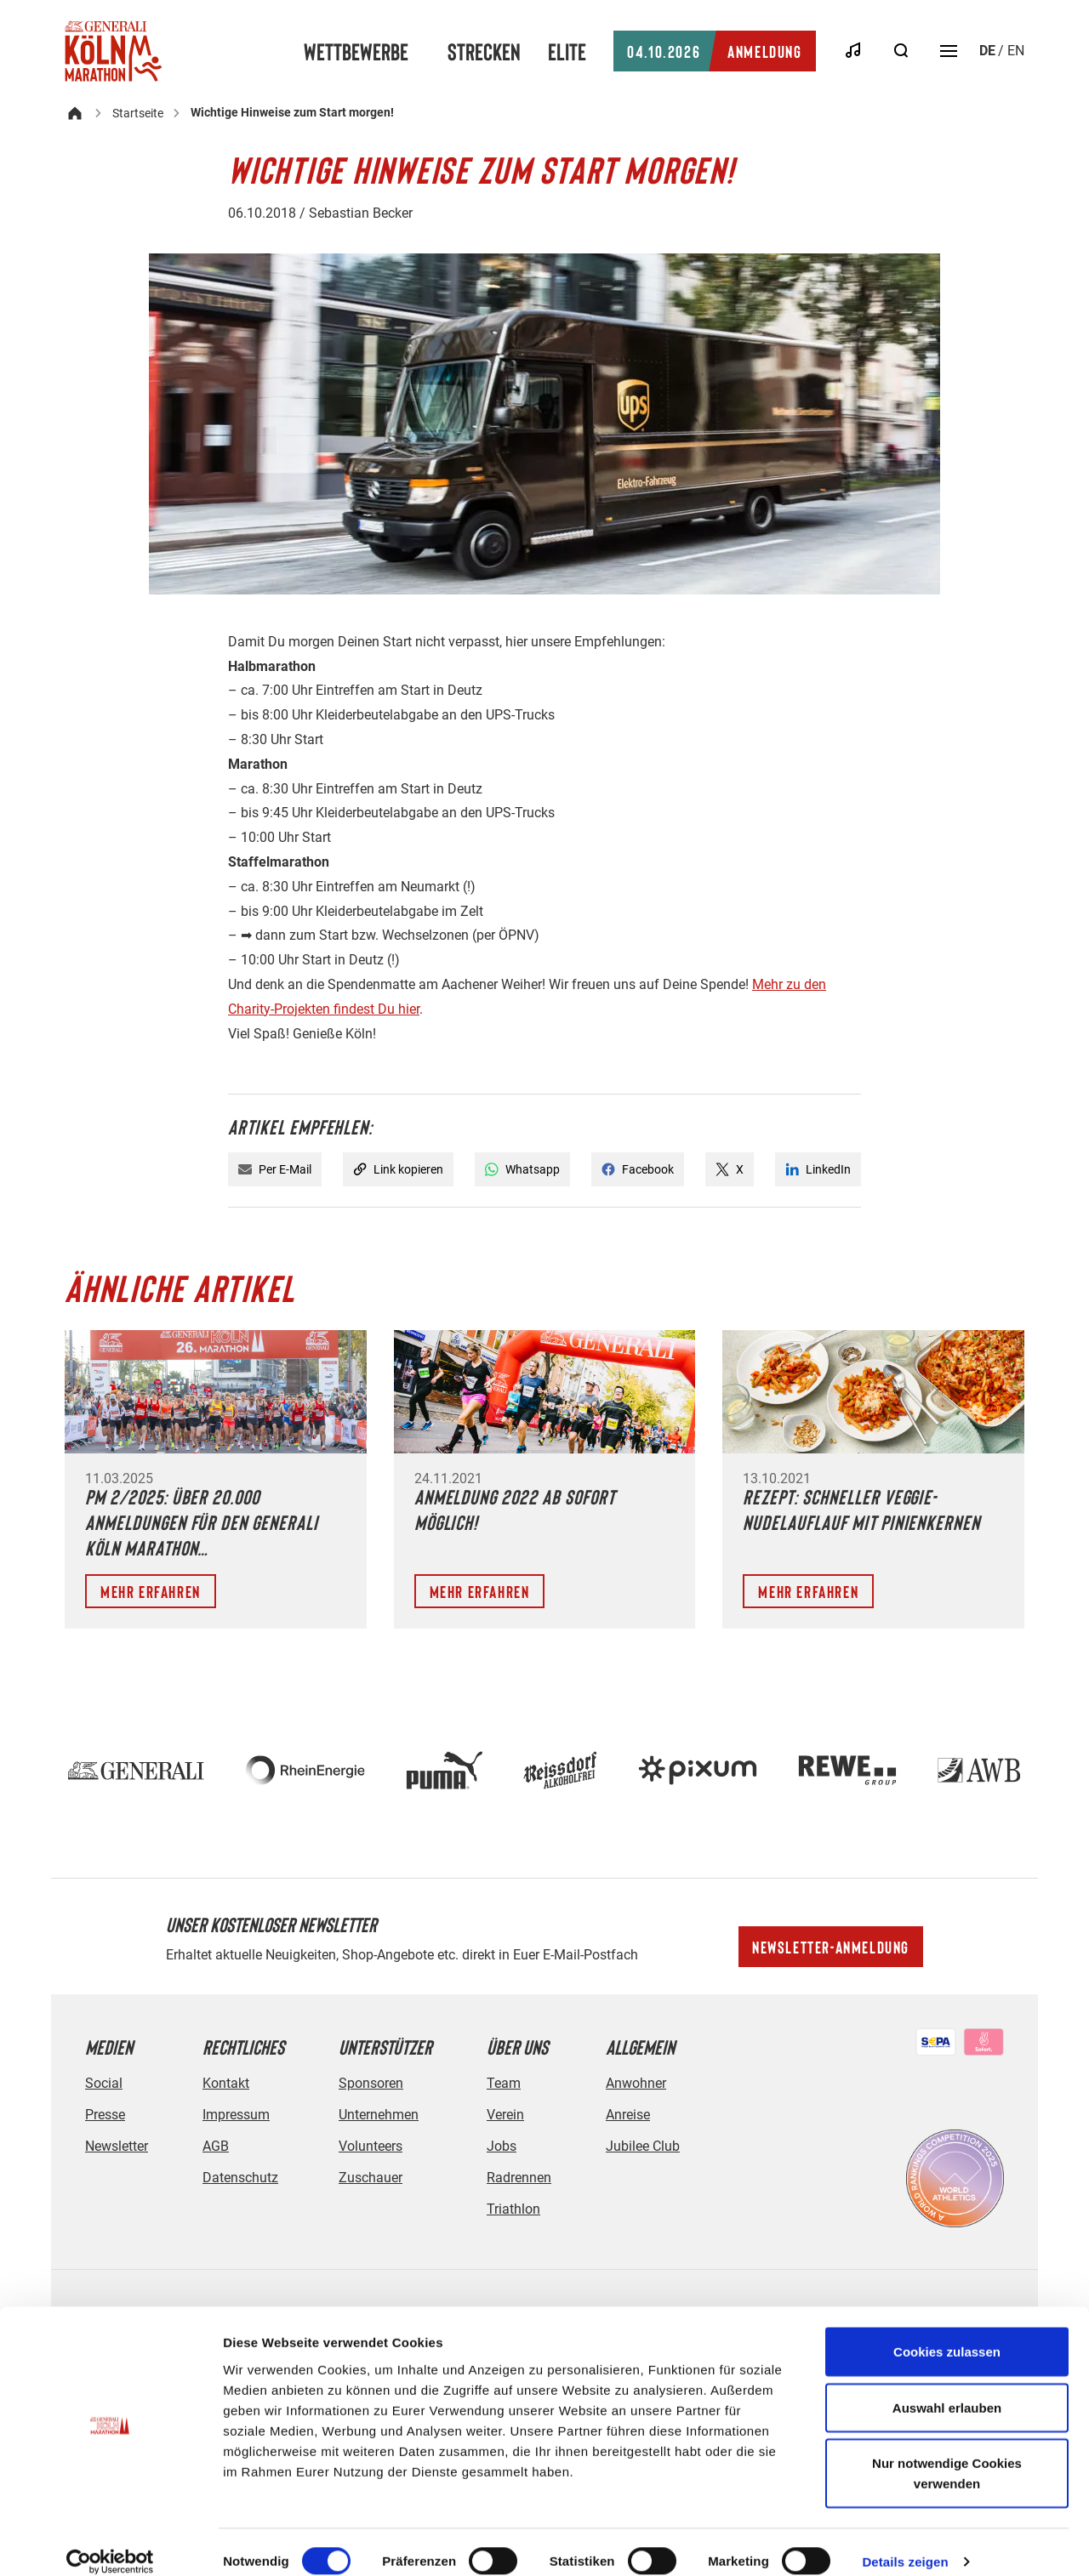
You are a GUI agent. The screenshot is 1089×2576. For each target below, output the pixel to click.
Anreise (628, 2115)
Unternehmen (379, 2115)
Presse (105, 2115)
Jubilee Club (643, 2146)
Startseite (137, 113)
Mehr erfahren (150, 1591)
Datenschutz (240, 2177)
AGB (215, 2146)
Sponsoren (371, 2083)
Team (504, 2083)
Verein (505, 2115)
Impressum (236, 2115)
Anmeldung (714, 51)
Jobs (501, 2146)
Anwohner (636, 2083)
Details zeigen (905, 2542)
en (1015, 51)
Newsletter (116, 2146)
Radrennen (519, 2177)
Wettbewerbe (356, 51)
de (987, 51)
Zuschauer (370, 2177)
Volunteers (370, 2146)
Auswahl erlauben (946, 2388)
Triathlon (513, 2209)
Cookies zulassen (947, 2332)
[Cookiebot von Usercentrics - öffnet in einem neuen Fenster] (110, 2543)
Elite (567, 51)
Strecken (484, 51)
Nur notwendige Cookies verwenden (947, 2454)
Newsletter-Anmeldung (830, 1946)
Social (104, 2083)
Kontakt (225, 2083)
